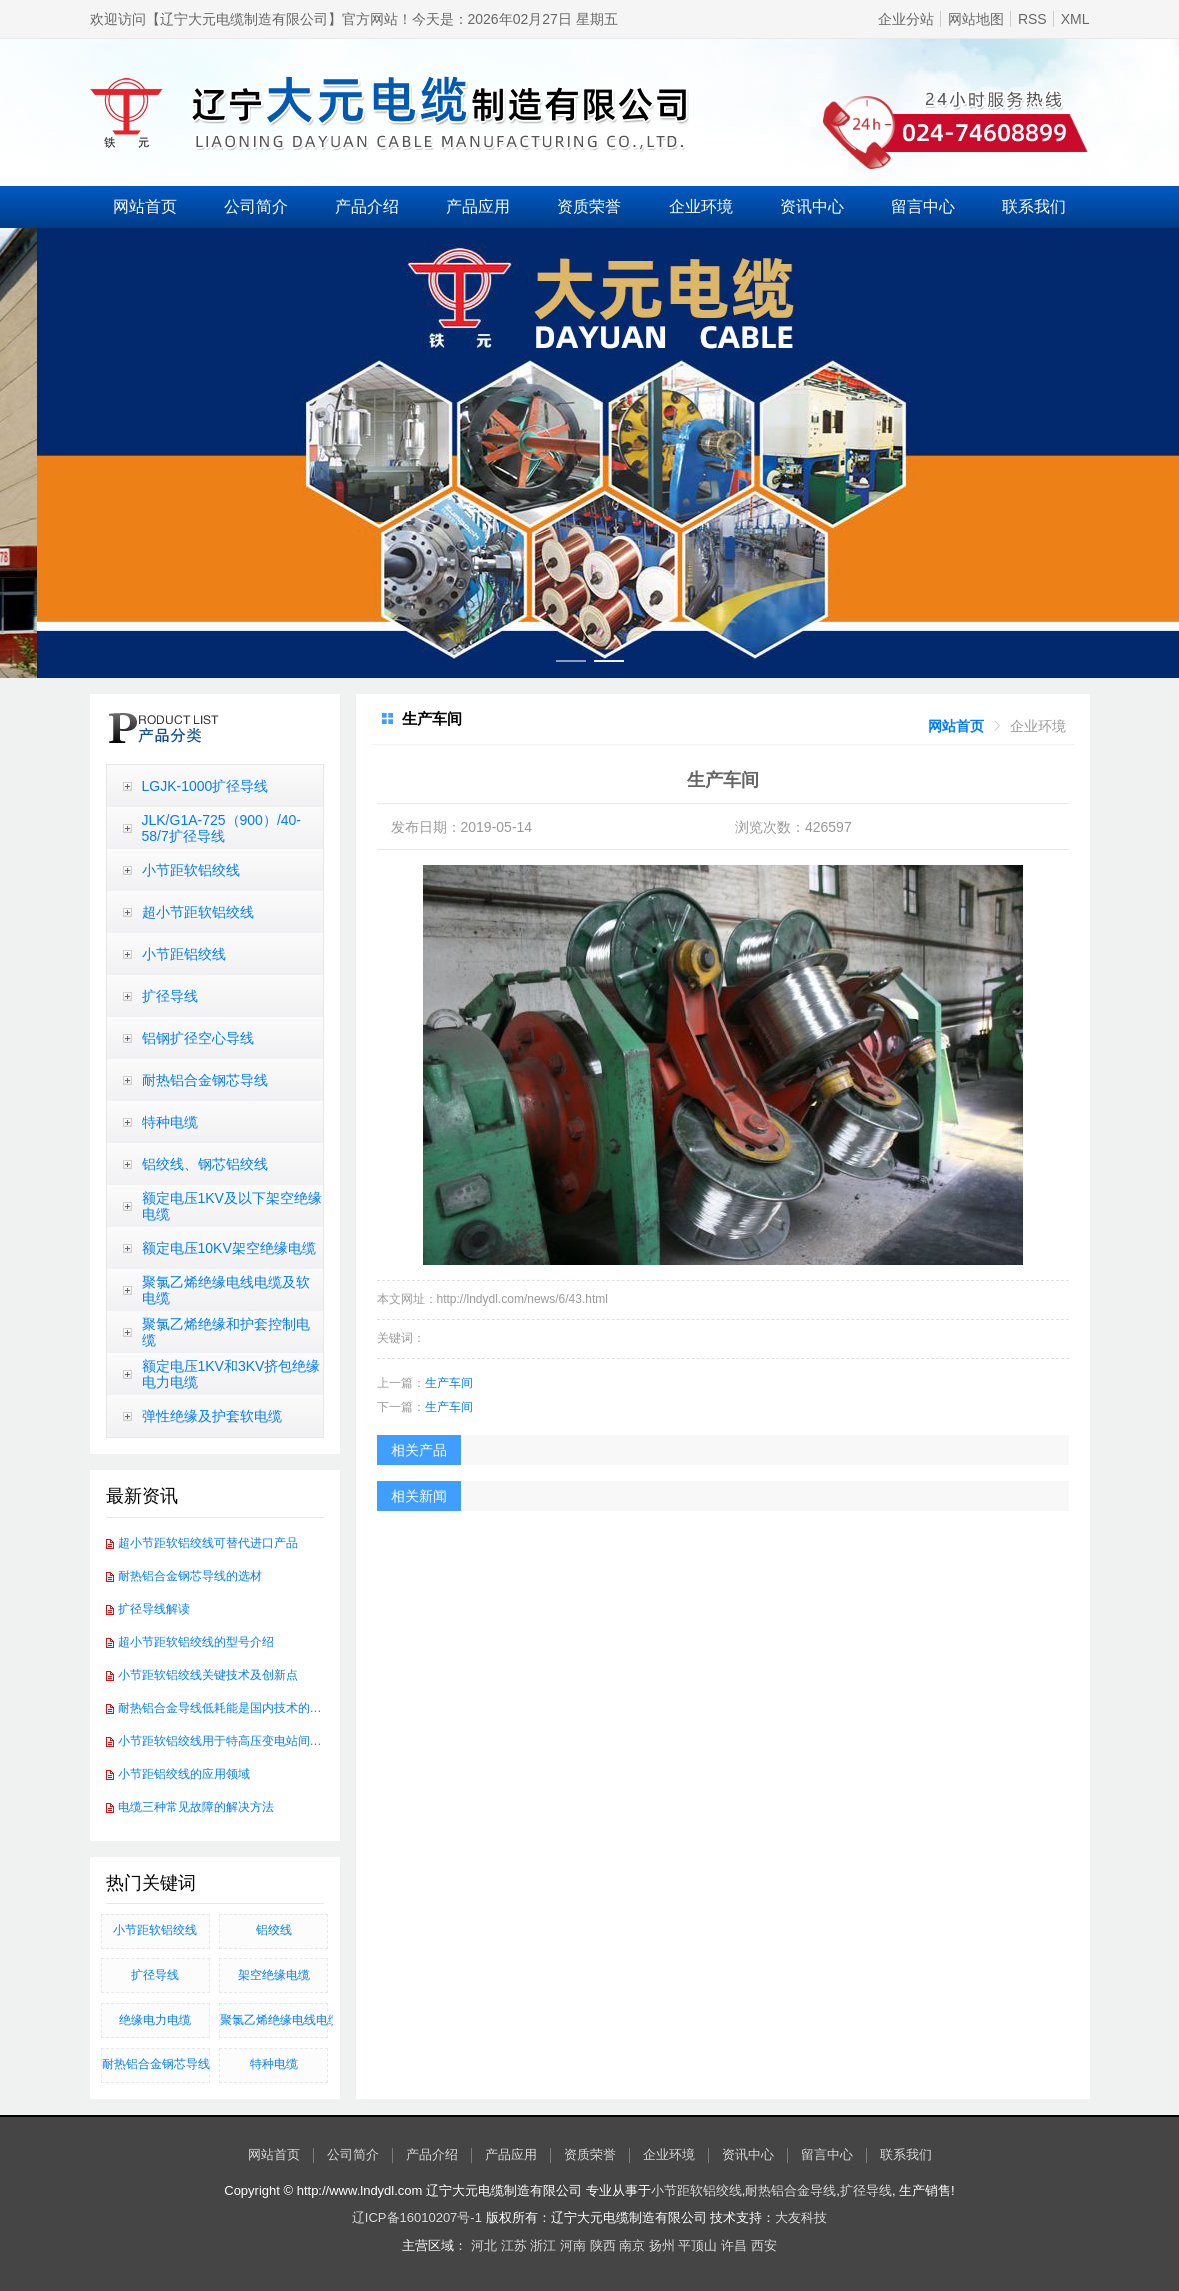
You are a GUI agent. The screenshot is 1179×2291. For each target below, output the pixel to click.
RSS (1032, 19)
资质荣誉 (589, 206)
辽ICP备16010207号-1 (417, 2217)
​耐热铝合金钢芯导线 (156, 2064)
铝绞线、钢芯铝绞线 (205, 1164)
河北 (484, 2245)
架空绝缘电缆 (274, 1975)
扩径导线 (170, 996)
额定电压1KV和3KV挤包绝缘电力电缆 (231, 1374)
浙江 (543, 2245)
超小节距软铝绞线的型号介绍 (196, 1642)
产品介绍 (367, 206)
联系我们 (1034, 206)
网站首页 (145, 206)
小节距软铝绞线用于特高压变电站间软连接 (232, 1741)
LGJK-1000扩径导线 (205, 786)
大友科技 (801, 2217)
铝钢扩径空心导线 (198, 1038)
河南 (573, 2245)
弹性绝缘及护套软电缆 (212, 1416)
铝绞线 (274, 1930)
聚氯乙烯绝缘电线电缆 (274, 2020)
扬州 (662, 2245)
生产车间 (449, 1383)
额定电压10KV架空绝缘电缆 (229, 1248)
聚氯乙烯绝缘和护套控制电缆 (226, 1332)
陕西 (603, 2245)
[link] (956, 726)
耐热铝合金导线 (790, 2190)
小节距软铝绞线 (191, 870)
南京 (632, 2245)
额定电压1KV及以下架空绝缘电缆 (232, 1206)
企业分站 (906, 19)
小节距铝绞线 (184, 954)
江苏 (514, 2245)
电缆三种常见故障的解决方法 (196, 1807)
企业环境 (701, 206)
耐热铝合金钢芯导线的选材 (190, 1576)
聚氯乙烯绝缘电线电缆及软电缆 (226, 1290)
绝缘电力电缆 (155, 2020)
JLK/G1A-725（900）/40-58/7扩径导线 (222, 828)
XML (1075, 19)
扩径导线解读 (154, 1609)
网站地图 (976, 19)
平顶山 (697, 2245)
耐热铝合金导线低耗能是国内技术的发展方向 (238, 1708)
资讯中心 (812, 206)
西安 (764, 2245)
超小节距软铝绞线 (198, 912)
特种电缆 (170, 1122)
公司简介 (256, 206)
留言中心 (923, 206)
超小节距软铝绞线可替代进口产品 (208, 1543)
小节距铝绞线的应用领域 (184, 1774)
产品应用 (478, 206)
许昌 (734, 2245)
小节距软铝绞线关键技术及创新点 (208, 1675)
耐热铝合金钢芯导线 (205, 1080)
